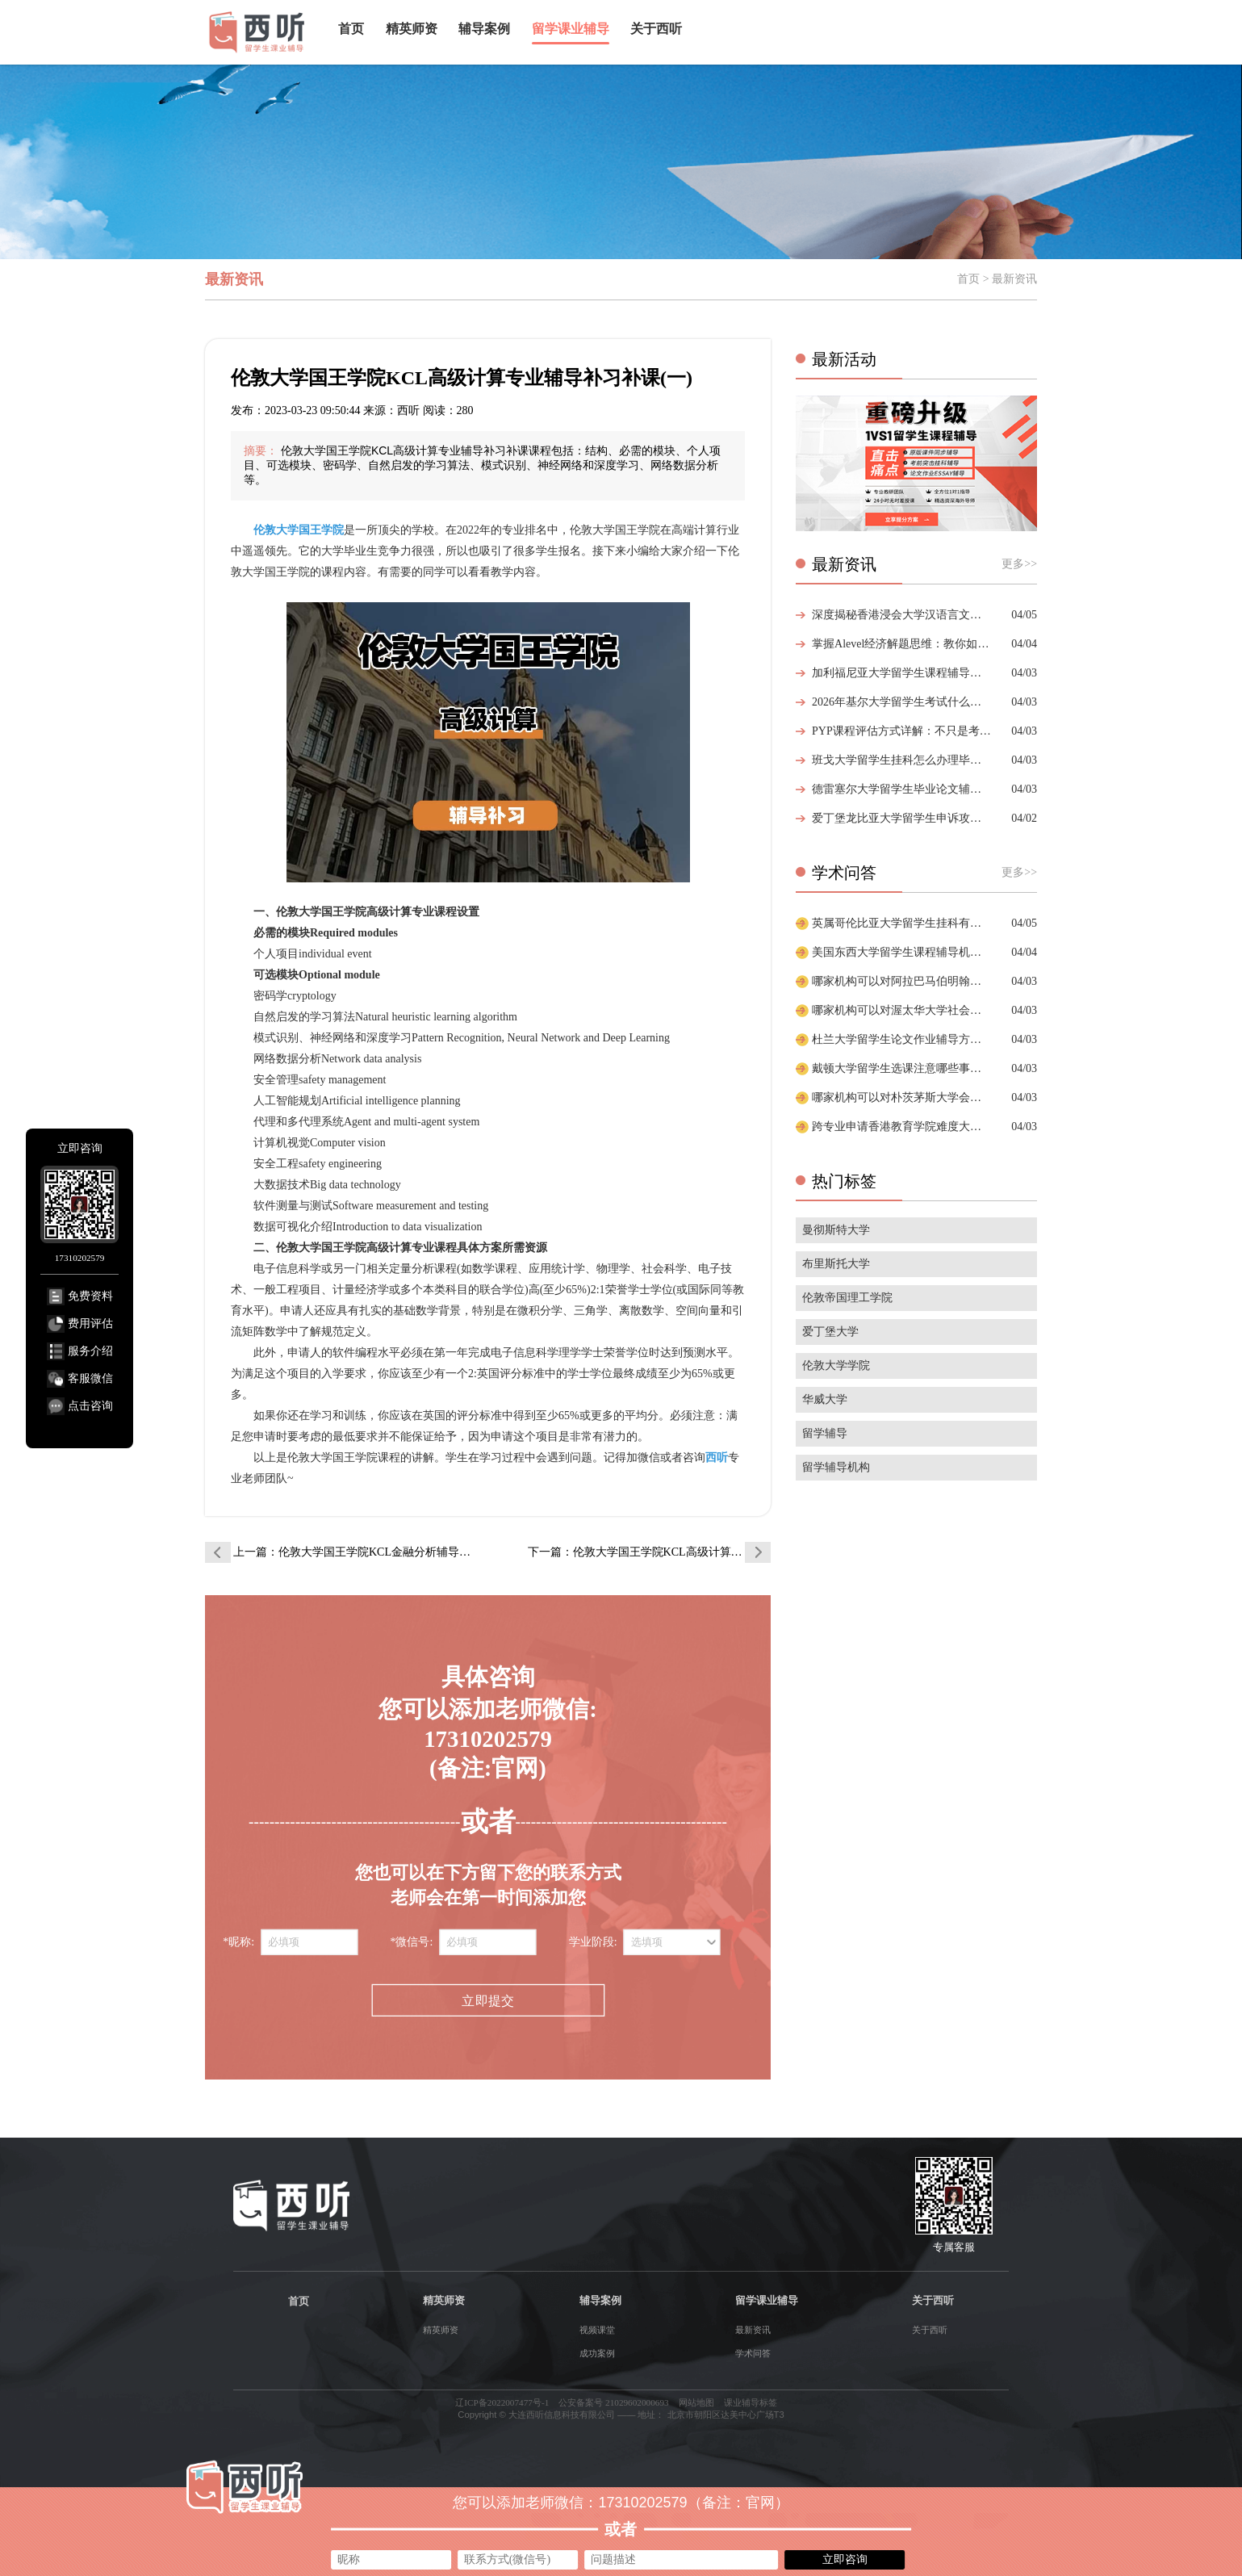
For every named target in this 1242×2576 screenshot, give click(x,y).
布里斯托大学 (836, 1264)
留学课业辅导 (570, 29)
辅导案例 (484, 29)
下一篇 (650, 1552)
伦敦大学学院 (836, 1365)
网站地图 (696, 2402)
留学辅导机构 (836, 1467)
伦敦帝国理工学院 (847, 1298)
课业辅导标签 (750, 2402)
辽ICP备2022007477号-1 (502, 2402)
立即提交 (488, 2001)
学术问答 (753, 2353)
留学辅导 (824, 1433)
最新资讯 (753, 2330)
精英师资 (411, 29)
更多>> (1019, 564)
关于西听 (656, 29)
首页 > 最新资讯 (997, 279)
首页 (351, 29)
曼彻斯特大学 (836, 1230)
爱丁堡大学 (830, 1332)
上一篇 (355, 1552)
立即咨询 (845, 2559)
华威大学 (824, 1399)
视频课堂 (597, 2330)
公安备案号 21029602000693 (613, 2402)
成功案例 (597, 2353)
